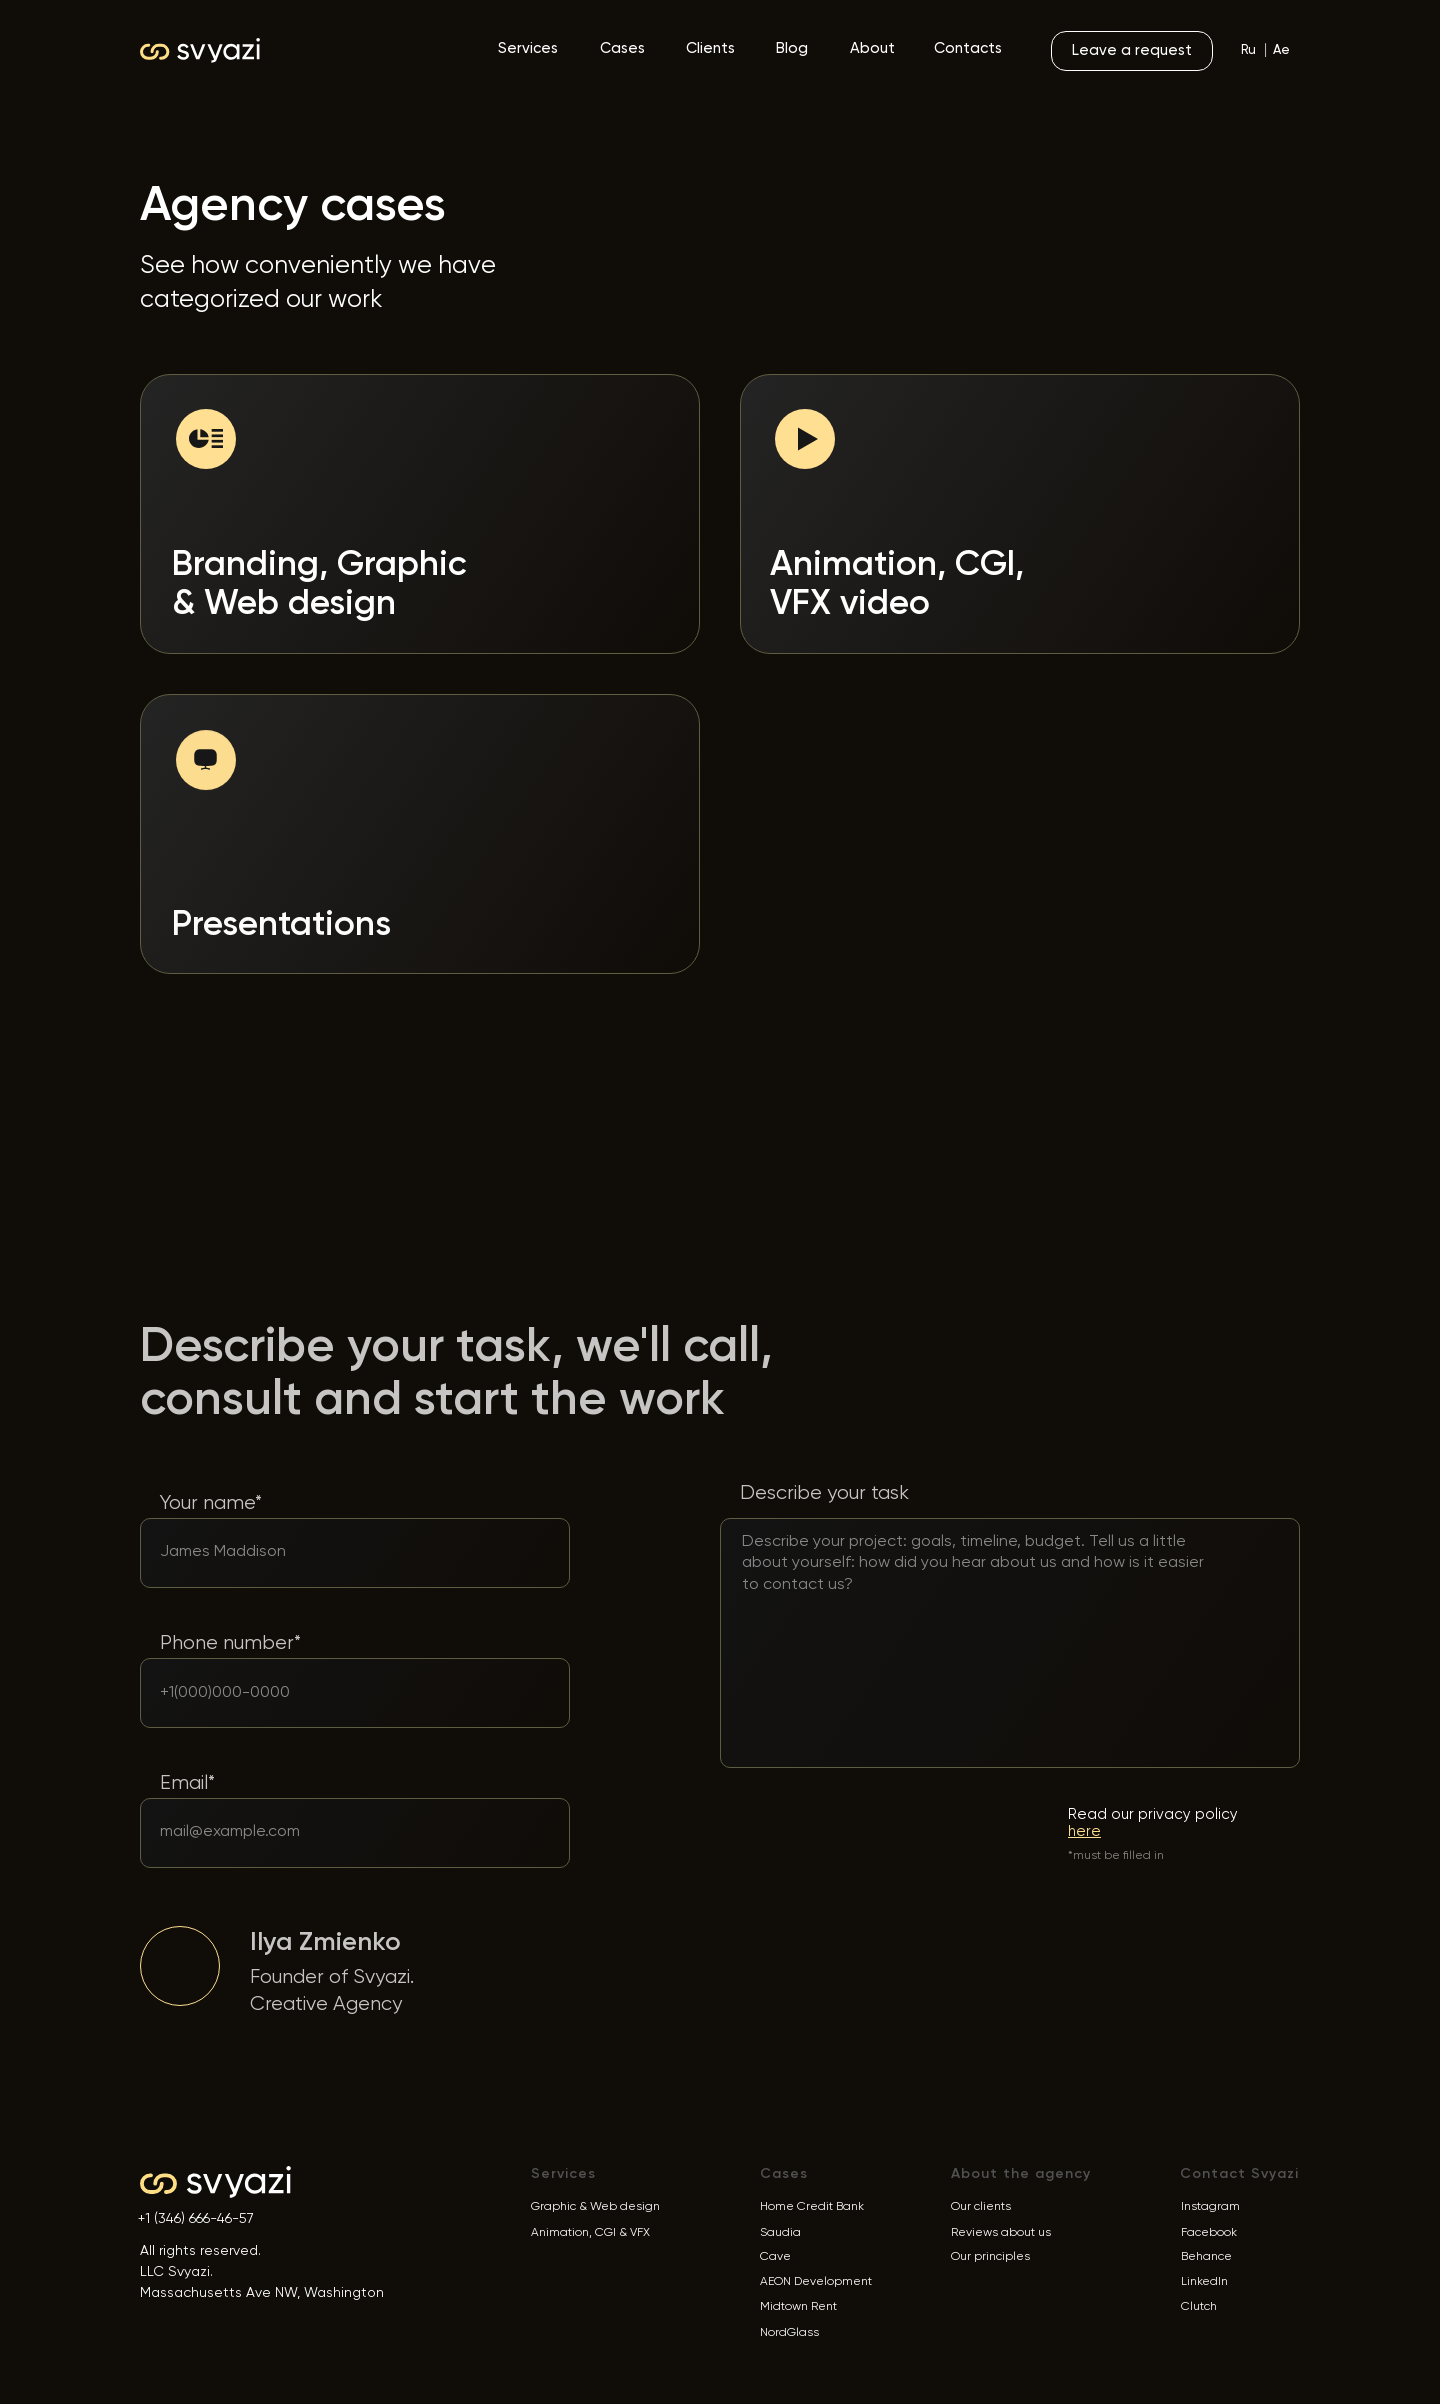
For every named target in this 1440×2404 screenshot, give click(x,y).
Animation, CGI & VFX (590, 2233)
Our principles (990, 2257)
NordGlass (789, 2333)
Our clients (981, 2207)
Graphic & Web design (595, 2207)
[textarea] (982, 1602)
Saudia (780, 2233)
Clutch (1199, 2307)
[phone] (325, 1693)
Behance (1206, 2257)
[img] (180, 1966)
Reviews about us (1001, 2233)
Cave (775, 2257)
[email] (330, 1832)
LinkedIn (1204, 2282)
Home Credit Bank (812, 2207)
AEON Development (816, 2282)
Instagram (1210, 2207)
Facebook (1209, 2233)
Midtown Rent (798, 2307)
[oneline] (325, 1552)
